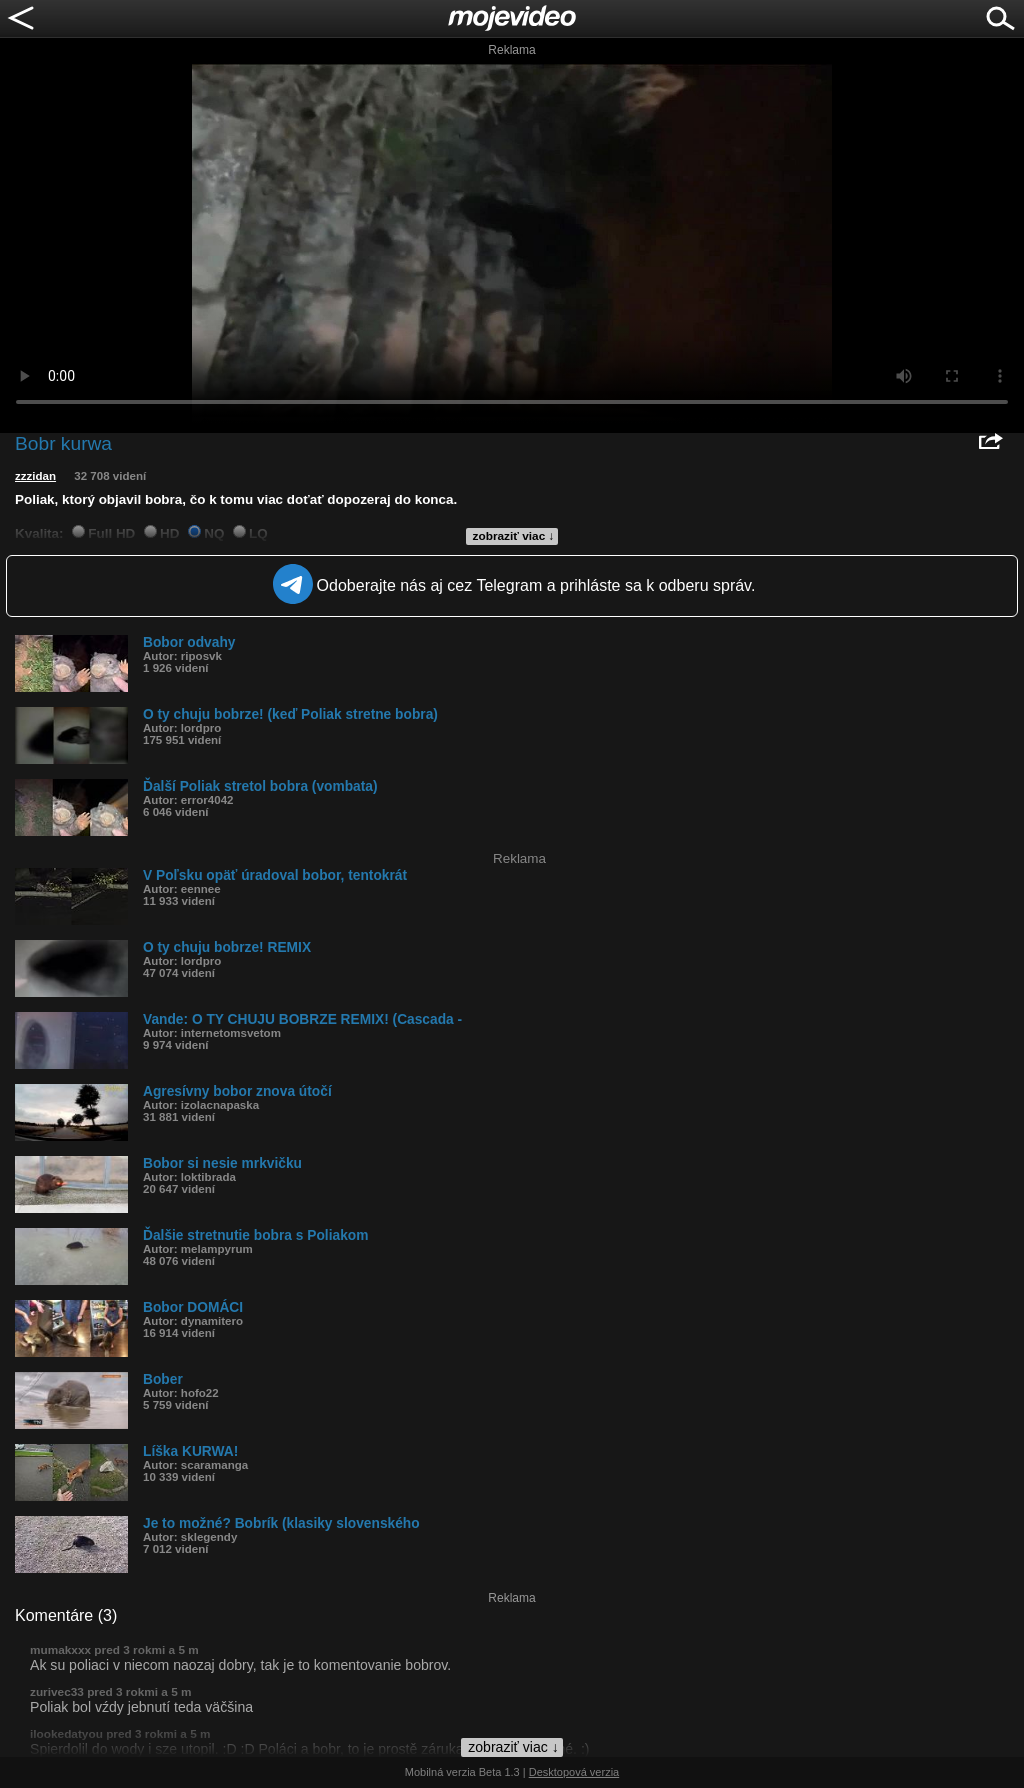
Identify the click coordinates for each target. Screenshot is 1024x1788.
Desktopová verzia (574, 1772)
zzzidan (35, 476)
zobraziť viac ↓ (514, 536)
